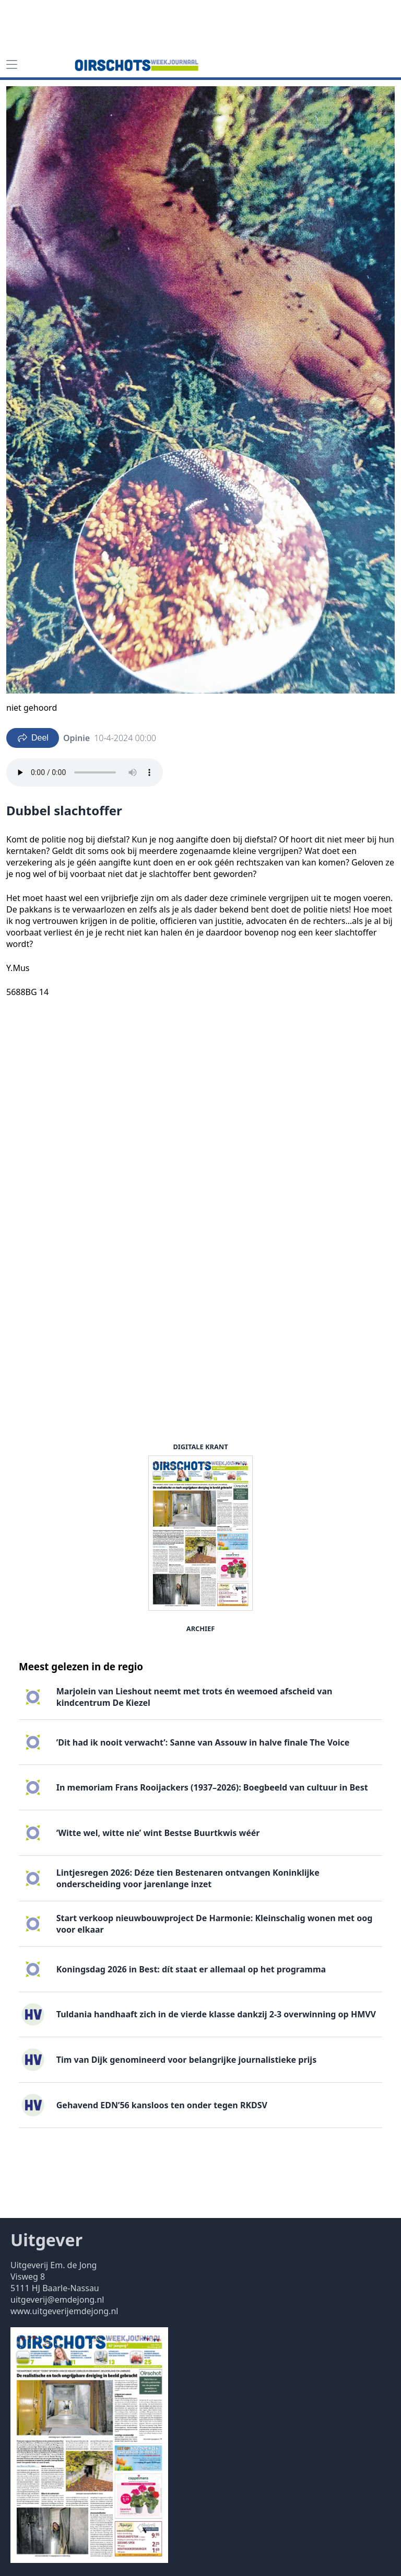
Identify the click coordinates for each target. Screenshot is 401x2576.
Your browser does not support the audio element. (84, 772)
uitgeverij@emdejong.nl (57, 2299)
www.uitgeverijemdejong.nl (64, 2311)
